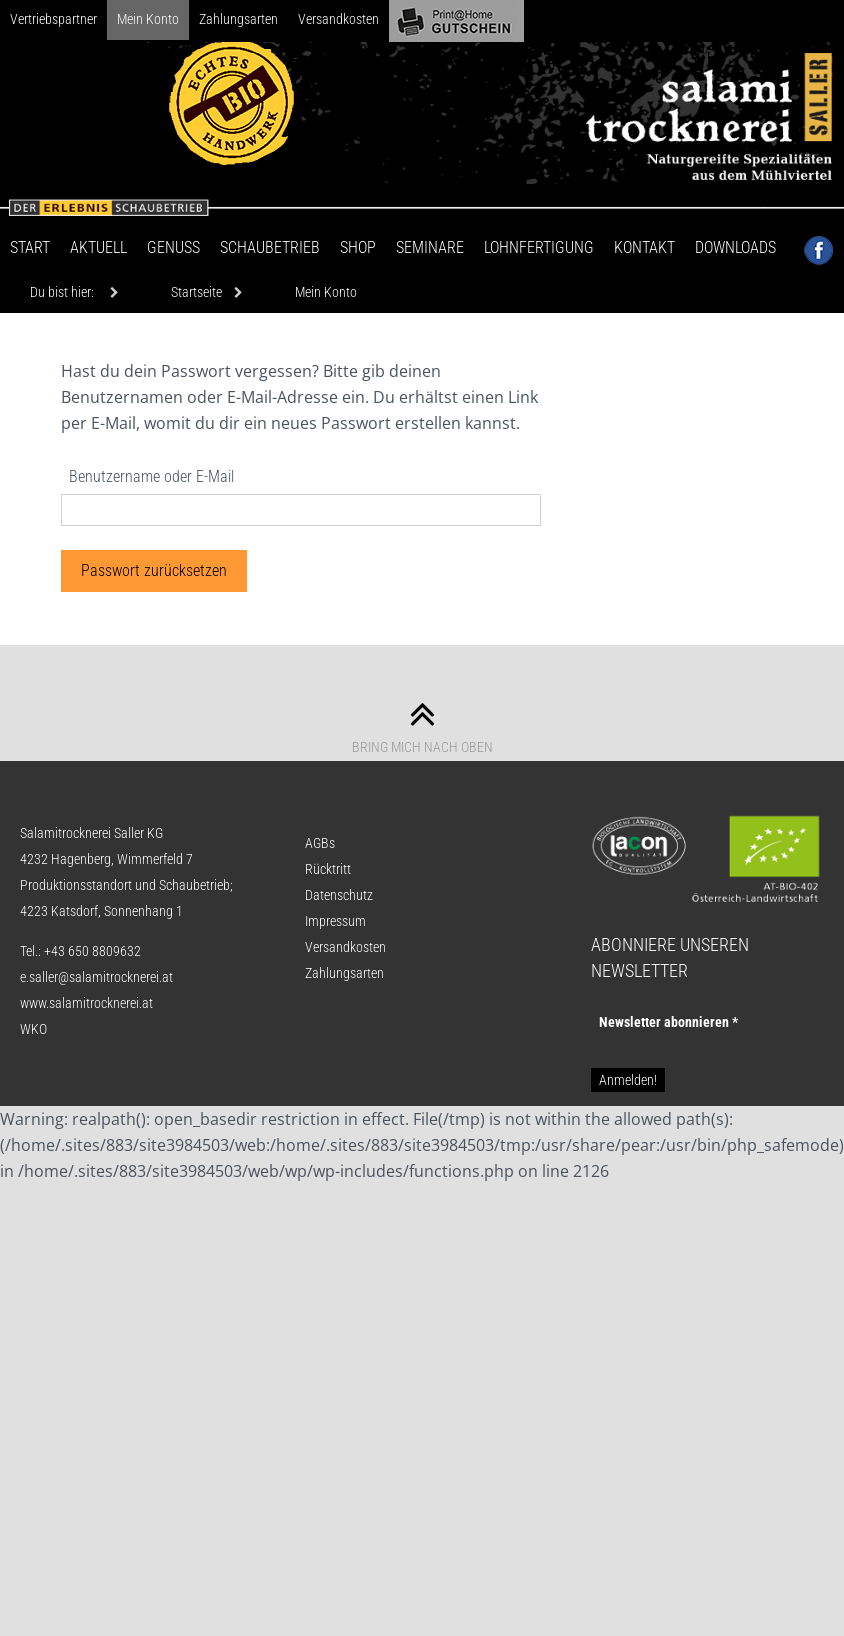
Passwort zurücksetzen (154, 570)
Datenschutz (339, 895)
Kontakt (644, 247)
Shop (358, 247)
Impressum (335, 921)
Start (30, 247)
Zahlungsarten (238, 19)
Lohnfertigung (539, 247)
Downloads (735, 247)
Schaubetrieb (270, 247)
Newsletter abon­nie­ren (668, 1022)
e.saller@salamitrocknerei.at (96, 977)
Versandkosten (338, 19)
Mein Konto (148, 19)
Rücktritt (328, 869)
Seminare (430, 247)
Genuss (173, 247)
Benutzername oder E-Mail (151, 476)
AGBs (320, 843)
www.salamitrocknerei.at (86, 1003)
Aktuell (98, 247)
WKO (33, 1029)
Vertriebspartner (53, 19)
